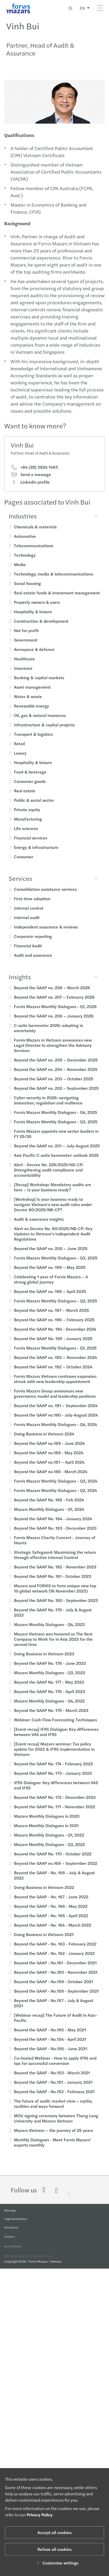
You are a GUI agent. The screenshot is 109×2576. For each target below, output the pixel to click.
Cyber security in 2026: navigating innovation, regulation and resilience (48, 1106)
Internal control (28, 914)
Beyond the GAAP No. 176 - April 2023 (49, 1698)
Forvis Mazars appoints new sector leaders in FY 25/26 (56, 1140)
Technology (25, 562)
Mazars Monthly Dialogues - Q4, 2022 (49, 1707)
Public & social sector (34, 807)
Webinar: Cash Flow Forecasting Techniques (55, 1726)
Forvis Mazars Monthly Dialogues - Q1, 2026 (55, 1013)
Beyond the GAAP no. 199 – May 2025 (50, 1274)
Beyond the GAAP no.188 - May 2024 (48, 1459)
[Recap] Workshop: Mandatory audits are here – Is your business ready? (52, 1193)
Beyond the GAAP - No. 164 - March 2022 (52, 1931)
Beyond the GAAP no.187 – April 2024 (49, 1469)
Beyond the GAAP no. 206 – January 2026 (54, 1022)
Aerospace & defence (34, 656)
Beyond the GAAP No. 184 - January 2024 (53, 1525)
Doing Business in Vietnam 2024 (44, 1440)
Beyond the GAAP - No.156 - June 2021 (50, 2055)
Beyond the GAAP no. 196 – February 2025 (54, 1326)
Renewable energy (31, 712)
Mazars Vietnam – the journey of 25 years (53, 2137)
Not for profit (26, 637)
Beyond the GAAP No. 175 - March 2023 (51, 1717)
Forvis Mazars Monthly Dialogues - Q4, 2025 (55, 1119)
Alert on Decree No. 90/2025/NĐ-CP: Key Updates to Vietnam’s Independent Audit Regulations (53, 1240)
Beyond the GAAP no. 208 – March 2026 (52, 994)
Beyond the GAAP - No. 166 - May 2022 (51, 1913)
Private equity (27, 816)
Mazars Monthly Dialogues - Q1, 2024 (49, 1516)
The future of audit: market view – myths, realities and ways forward (53, 2110)
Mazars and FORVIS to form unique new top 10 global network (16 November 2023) (55, 1594)
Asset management (32, 693)
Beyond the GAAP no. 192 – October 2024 (53, 1373)
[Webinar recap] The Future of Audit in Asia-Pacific (55, 2024)
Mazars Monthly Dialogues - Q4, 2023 (49, 1631)
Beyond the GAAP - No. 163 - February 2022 (55, 1950)
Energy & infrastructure (36, 854)
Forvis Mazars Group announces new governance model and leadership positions (55, 1400)
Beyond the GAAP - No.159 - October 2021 (53, 1988)
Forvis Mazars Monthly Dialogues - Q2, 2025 (55, 1307)
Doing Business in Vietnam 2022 (44, 1894)
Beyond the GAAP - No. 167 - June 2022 (51, 1903)
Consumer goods (30, 788)
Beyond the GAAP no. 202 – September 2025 (56, 1095)
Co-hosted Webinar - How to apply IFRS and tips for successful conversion (55, 2067)
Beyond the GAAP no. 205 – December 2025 (56, 1066)
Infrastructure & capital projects (44, 731)
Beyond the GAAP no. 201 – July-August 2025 (57, 1152)
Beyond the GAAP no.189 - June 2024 (49, 1450)
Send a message (31, 481)
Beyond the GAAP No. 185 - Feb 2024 (49, 1506)
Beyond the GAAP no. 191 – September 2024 (55, 1412)
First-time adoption (32, 905)
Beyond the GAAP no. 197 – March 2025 (51, 1317)
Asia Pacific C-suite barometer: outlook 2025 (56, 1162)
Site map (10, 2213)
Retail (19, 750)
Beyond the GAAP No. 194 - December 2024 (55, 1336)
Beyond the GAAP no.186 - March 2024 (50, 1478)
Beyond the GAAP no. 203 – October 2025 (53, 1085)
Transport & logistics (33, 741)
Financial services (30, 844)
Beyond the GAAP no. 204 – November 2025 (55, 1076)
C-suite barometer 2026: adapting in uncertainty (48, 1034)
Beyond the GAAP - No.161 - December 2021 (55, 1969)
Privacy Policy (39, 2515)
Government (25, 646)
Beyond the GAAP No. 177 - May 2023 (49, 1688)
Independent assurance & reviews (46, 933)
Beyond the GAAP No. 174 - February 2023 (53, 1770)
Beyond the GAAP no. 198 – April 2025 (50, 1298)
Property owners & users (37, 609)
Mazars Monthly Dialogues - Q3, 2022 (49, 1851)
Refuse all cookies (54, 2549)
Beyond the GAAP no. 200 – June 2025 (51, 1255)
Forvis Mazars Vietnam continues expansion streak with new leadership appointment (55, 1385)
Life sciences (26, 835)
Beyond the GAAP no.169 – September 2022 (55, 1870)
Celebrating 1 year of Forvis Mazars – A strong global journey (51, 1285)
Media (20, 571)
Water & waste (28, 703)
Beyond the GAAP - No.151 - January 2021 (53, 2089)
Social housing (27, 590)
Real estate (24, 797)
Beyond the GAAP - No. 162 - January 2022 (54, 1960)
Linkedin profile (30, 488)
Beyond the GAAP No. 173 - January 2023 (53, 1780)
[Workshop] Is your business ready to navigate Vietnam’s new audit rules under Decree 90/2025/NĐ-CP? (53, 1211)
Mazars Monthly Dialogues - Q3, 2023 (49, 1679)
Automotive (25, 543)
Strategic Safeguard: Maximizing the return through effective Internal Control (55, 1561)
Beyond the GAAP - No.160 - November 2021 (55, 1979)
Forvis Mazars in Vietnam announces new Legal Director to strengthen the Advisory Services (53, 1051)
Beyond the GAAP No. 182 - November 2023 (55, 1573)
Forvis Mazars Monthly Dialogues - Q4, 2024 (55, 1431)
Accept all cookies (54, 2532)
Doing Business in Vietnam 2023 (44, 1660)
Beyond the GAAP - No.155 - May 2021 (50, 2036)
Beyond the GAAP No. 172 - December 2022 (55, 1804)
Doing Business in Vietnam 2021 (44, 1941)
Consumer (23, 863)
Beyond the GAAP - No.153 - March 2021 (52, 2079)
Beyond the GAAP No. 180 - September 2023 (56, 1607)
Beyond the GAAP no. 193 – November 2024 (55, 1364)
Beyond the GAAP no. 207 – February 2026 (54, 1003)
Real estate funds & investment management (57, 599)
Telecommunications (33, 552)
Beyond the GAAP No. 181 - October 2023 (52, 1583)
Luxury (20, 759)
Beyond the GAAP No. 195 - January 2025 (53, 1345)
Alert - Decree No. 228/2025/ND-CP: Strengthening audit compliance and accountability (48, 1176)
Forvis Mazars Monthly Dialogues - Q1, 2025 (55, 1354)
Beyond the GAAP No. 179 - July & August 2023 (53, 1618)
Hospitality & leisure (33, 618)
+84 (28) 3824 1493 (34, 474)
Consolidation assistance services (45, 896)
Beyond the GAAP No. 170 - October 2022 (52, 1860)
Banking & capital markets (39, 684)
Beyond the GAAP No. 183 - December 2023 (55, 1535)
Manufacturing (28, 825)
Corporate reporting (33, 943)
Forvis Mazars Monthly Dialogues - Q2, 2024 (55, 1497)
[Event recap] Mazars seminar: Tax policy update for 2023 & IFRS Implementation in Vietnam (54, 1755)
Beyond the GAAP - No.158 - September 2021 (56, 1997)
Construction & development (41, 627)
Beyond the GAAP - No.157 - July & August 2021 (53, 2009)
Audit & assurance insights (39, 1226)
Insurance (23, 675)
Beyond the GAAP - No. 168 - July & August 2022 (54, 1881)
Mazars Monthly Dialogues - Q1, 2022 (49, 1841)
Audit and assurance (33, 962)
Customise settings (56, 2563)
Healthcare (24, 665)
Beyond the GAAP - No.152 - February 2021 (54, 2098)
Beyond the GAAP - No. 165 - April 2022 (51, 1922)
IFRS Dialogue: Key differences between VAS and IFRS (56, 1791)
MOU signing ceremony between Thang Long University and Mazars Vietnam (56, 2124)
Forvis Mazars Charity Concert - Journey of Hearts (54, 1546)
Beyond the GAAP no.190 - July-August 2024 (56, 1421)
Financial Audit (28, 952)
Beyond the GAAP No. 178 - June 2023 (50, 1670)
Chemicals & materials (35, 533)
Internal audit (27, 924)
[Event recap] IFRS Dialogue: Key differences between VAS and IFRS (56, 1738)
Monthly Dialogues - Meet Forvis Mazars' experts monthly (52, 2148)
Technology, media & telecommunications (53, 580)
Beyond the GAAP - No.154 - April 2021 (50, 2046)
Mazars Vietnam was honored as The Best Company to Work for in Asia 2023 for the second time (53, 1645)
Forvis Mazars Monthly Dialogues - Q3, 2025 (55, 1128)
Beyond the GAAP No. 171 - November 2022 (54, 1813)
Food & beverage (30, 778)
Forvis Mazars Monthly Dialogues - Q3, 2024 (55, 1487)
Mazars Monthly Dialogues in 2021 (46, 1832)
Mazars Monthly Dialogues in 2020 (46, 1823)
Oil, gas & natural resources (40, 722)
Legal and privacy (15, 2223)
